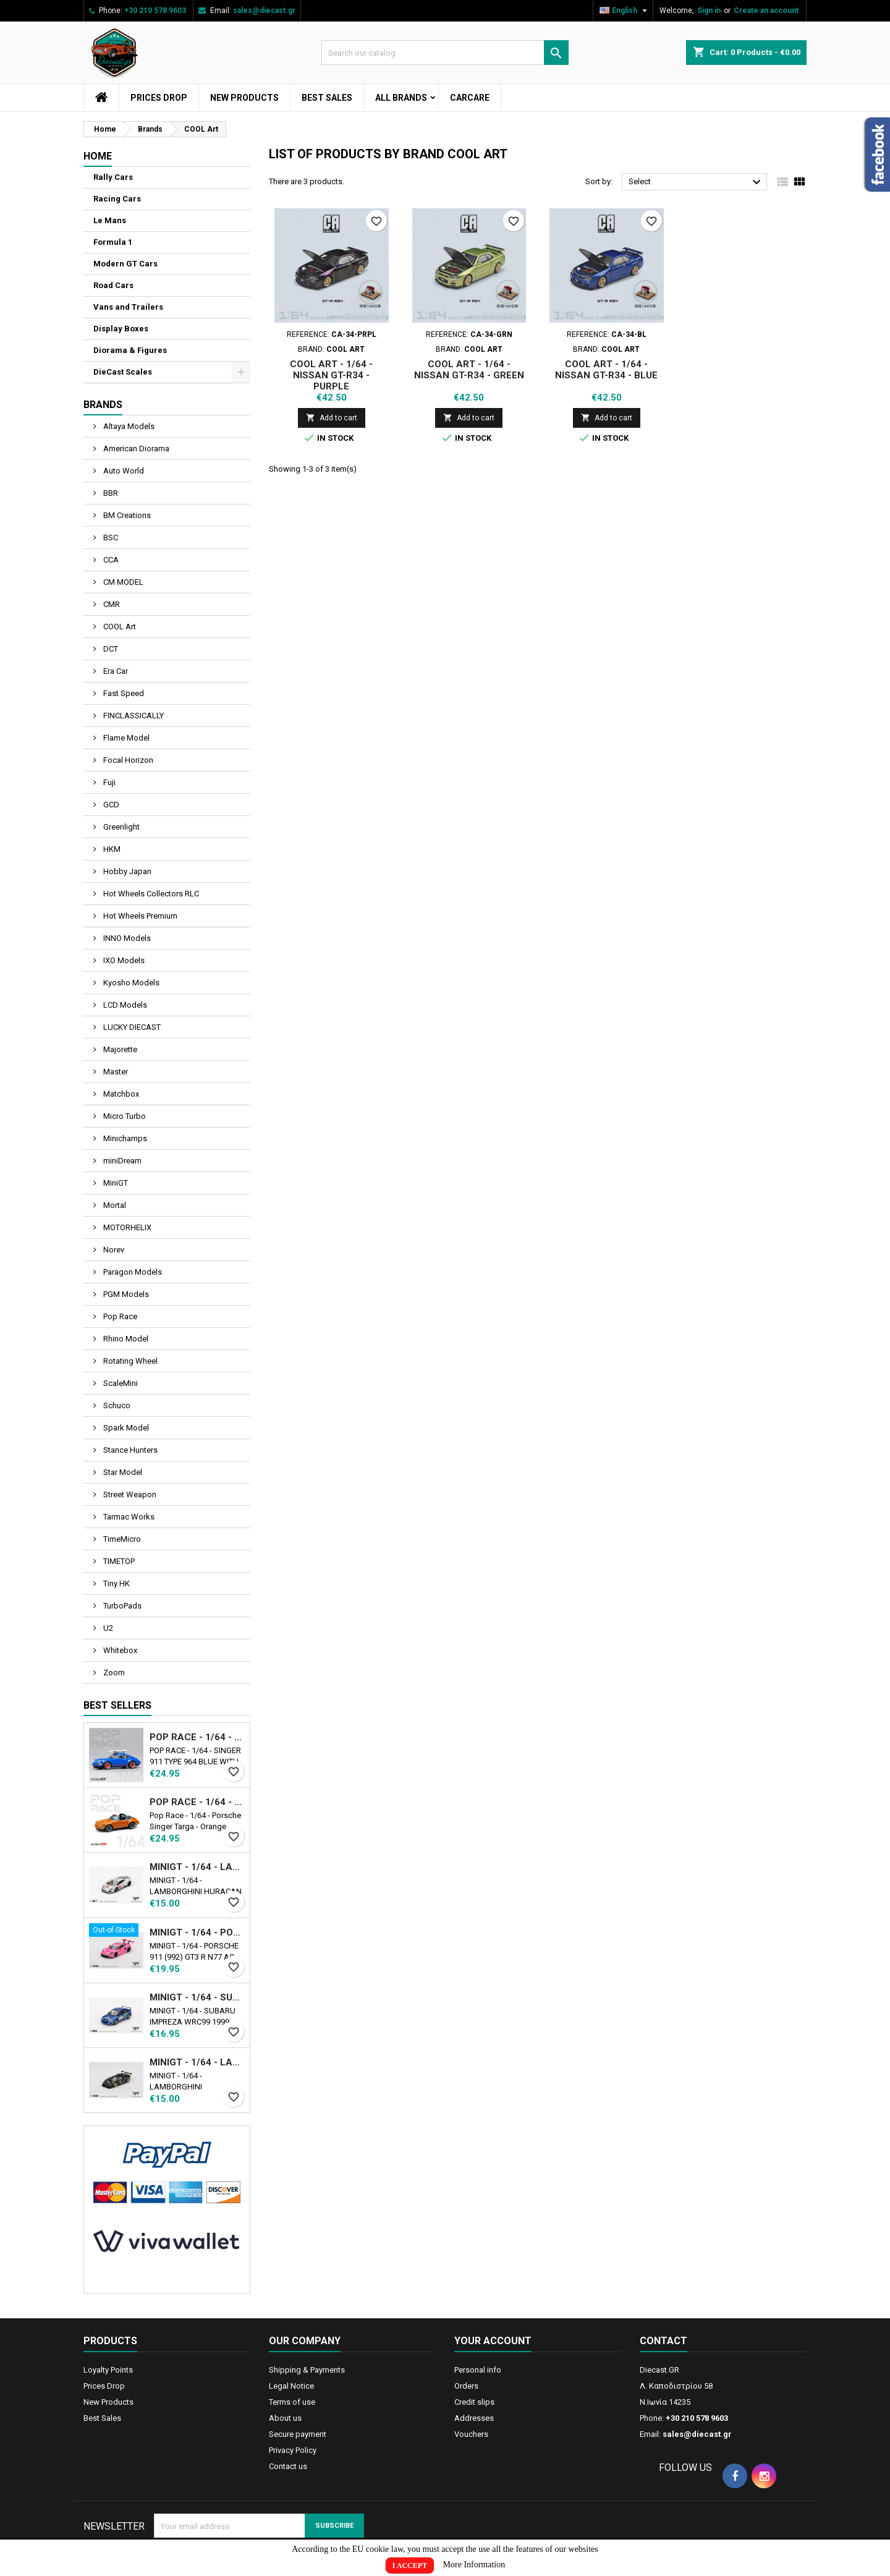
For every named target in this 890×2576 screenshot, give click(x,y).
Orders (466, 2386)
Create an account (766, 10)
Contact (663, 2341)
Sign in (709, 10)
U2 (107, 1628)
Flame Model (125, 737)
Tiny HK (115, 1583)
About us (285, 2418)
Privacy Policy (292, 2450)
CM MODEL (122, 582)
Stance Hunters (129, 1450)
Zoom (113, 1672)
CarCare (470, 98)
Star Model (121, 1472)
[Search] (445, 52)
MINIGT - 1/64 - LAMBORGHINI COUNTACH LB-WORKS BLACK (197, 2062)
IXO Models (123, 960)
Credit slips (474, 2402)
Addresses (474, 2418)
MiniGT (114, 1183)
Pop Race (119, 1316)
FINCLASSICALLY (132, 715)
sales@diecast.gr (264, 10)
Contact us (288, 2466)
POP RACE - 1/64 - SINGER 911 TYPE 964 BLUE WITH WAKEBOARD (197, 1737)
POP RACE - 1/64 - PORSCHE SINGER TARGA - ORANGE (197, 1802)
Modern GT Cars (125, 263)
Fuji (108, 782)
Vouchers (471, 2434)
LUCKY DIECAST (131, 1027)
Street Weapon (128, 1494)
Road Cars (113, 285)
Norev (112, 1249)
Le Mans (109, 220)
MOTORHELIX (126, 1227)
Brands (102, 404)
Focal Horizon (127, 760)
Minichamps (124, 1138)
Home (97, 156)
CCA (110, 559)
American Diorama (135, 448)
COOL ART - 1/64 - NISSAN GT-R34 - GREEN (469, 370)
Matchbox (120, 1094)
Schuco (115, 1405)
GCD (110, 804)
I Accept (409, 2565)
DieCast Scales (122, 371)
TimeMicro (121, 1539)
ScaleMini (119, 1383)
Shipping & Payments (307, 2369)
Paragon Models (131, 1272)
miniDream (121, 1160)
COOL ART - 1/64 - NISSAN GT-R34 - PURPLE (331, 375)
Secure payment (297, 2434)
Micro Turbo (123, 1116)
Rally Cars (113, 177)
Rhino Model (124, 1338)
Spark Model (125, 1427)
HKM (111, 849)
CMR (110, 604)
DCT (109, 648)
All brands (401, 98)
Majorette (119, 1049)
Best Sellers (117, 1705)
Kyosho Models (130, 982)
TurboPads (121, 1605)
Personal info (477, 2369)
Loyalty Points (108, 2369)
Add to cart (331, 417)
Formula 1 (112, 242)
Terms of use (292, 2402)
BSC (109, 537)
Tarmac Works (128, 1516)
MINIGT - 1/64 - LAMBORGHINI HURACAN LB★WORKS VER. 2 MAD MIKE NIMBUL (197, 1866)
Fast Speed (122, 693)
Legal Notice (291, 2386)
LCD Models (124, 1005)
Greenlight (120, 826)
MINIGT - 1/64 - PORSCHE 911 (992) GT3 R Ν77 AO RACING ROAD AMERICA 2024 (197, 1932)
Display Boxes (120, 328)
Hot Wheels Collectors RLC (150, 893)
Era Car (114, 671)
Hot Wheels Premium (139, 915)
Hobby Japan (126, 871)
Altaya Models (128, 426)
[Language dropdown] (625, 10)
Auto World (122, 470)
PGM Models (125, 1294)
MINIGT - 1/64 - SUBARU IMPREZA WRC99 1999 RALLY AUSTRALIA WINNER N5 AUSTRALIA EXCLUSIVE (197, 1997)
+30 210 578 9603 (155, 10)
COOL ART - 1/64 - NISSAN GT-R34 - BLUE (606, 370)
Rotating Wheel (129, 1361)
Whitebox (119, 1650)
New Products (244, 98)
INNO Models (126, 938)
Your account (493, 2341)
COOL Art (118, 626)
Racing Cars (117, 198)
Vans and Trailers (128, 307)
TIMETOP (118, 1561)
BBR (109, 493)
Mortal (113, 1205)
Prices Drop (158, 98)
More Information (474, 2564)
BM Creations (126, 515)
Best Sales (327, 98)
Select (696, 182)
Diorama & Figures (130, 350)
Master (114, 1071)
